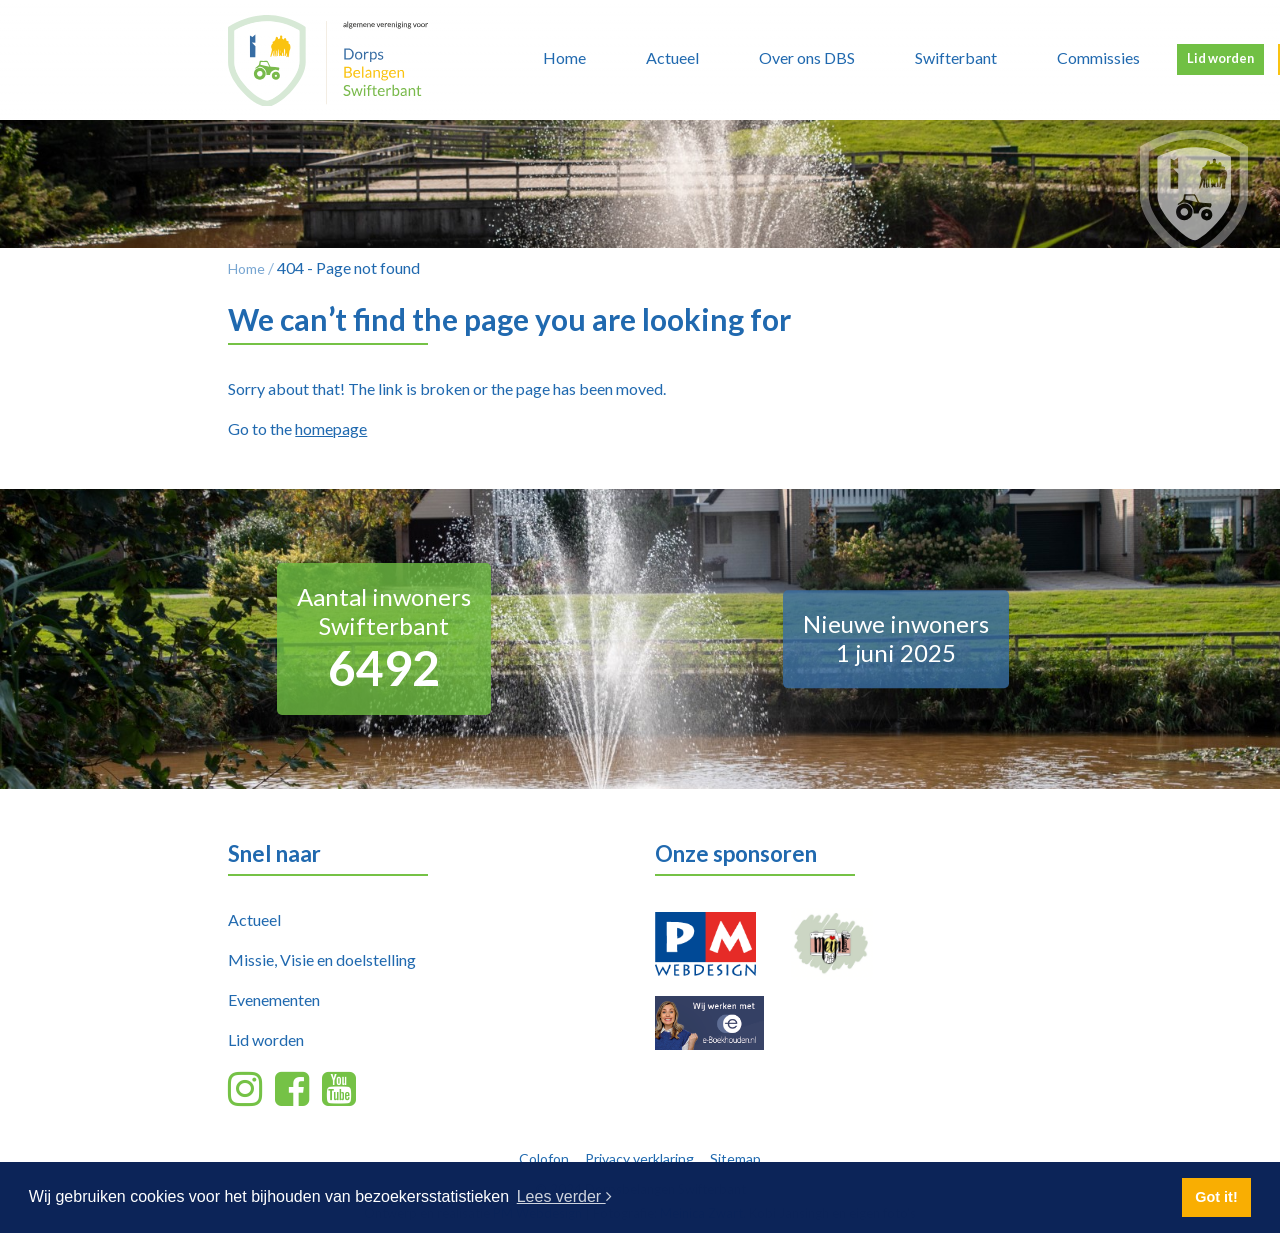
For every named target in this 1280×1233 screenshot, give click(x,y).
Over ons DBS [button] (807, 57)
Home (564, 57)
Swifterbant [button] (956, 57)
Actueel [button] (672, 57)
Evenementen (274, 999)
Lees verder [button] (564, 1196)
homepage (331, 428)
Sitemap (735, 1158)
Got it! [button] (1216, 1197)
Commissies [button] (1098, 57)
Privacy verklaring (639, 1158)
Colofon (544, 1158)
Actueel (254, 919)
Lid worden (1220, 58)
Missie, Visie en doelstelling (322, 959)
